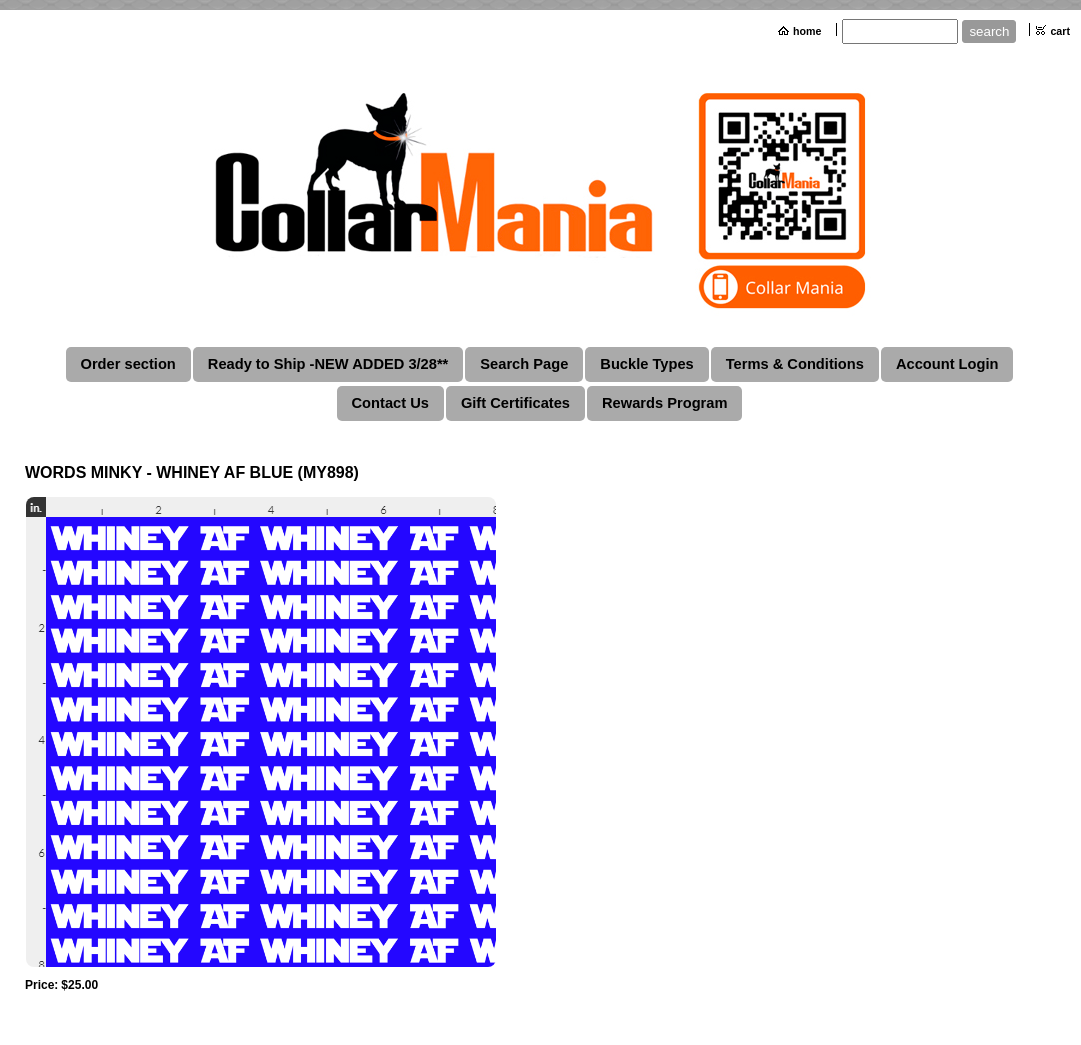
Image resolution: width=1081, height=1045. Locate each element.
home (807, 31)
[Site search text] (900, 31)
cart (1060, 31)
